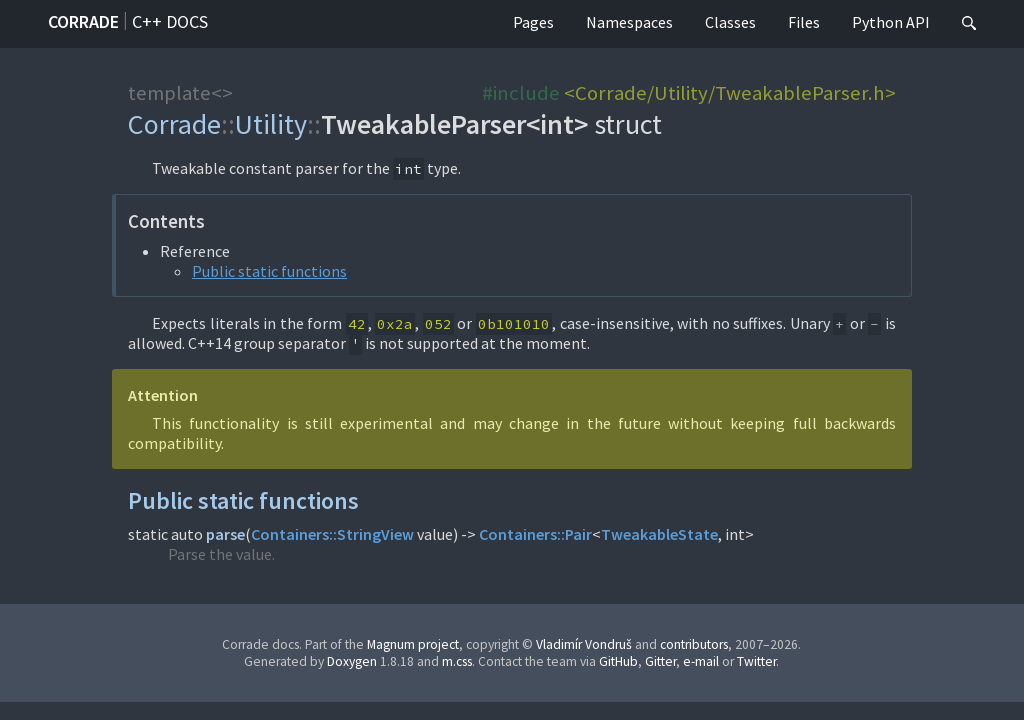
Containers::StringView (332, 534)
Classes (730, 22)
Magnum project (413, 644)
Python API (891, 22)
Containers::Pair (535, 534)
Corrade (83, 21)
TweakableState (659, 534)
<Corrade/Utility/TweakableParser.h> (730, 93)
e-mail (701, 661)
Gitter (660, 661)
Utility (271, 124)
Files (804, 22)
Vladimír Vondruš (584, 644)
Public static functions (269, 271)
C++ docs (170, 21)
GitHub (618, 661)
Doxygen (352, 661)
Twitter (756, 661)
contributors (694, 644)
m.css (457, 661)
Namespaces (629, 22)
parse (225, 534)
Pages (533, 22)
